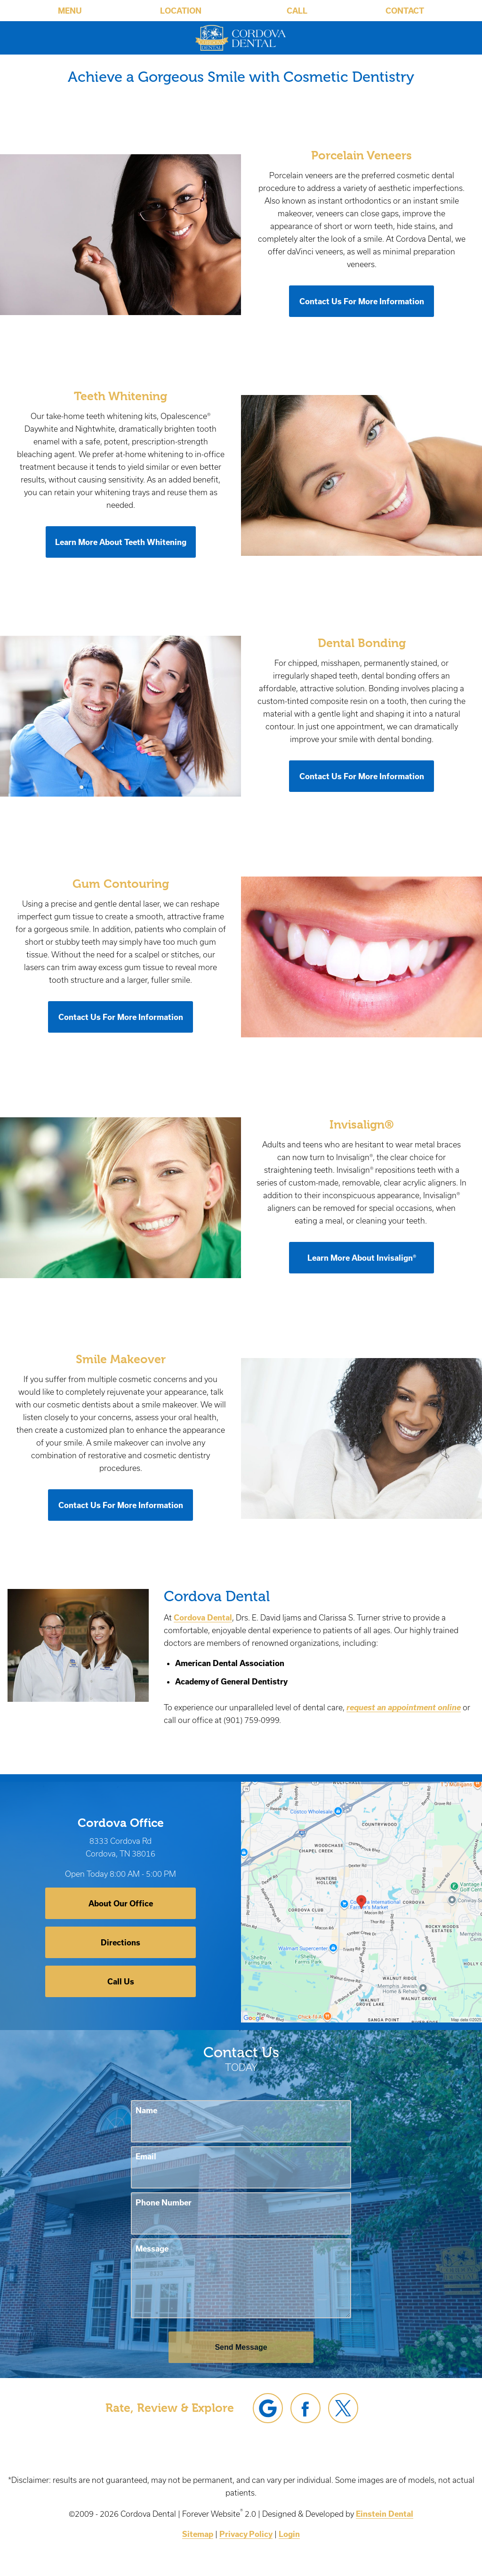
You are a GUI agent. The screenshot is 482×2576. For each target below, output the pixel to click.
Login (289, 2533)
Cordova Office (121, 1823)
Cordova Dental (203, 1617)
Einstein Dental (384, 2513)
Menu (70, 11)
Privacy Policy (246, 2533)
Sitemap (197, 2533)
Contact (405, 11)
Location (180, 11)
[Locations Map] (361, 1900)
